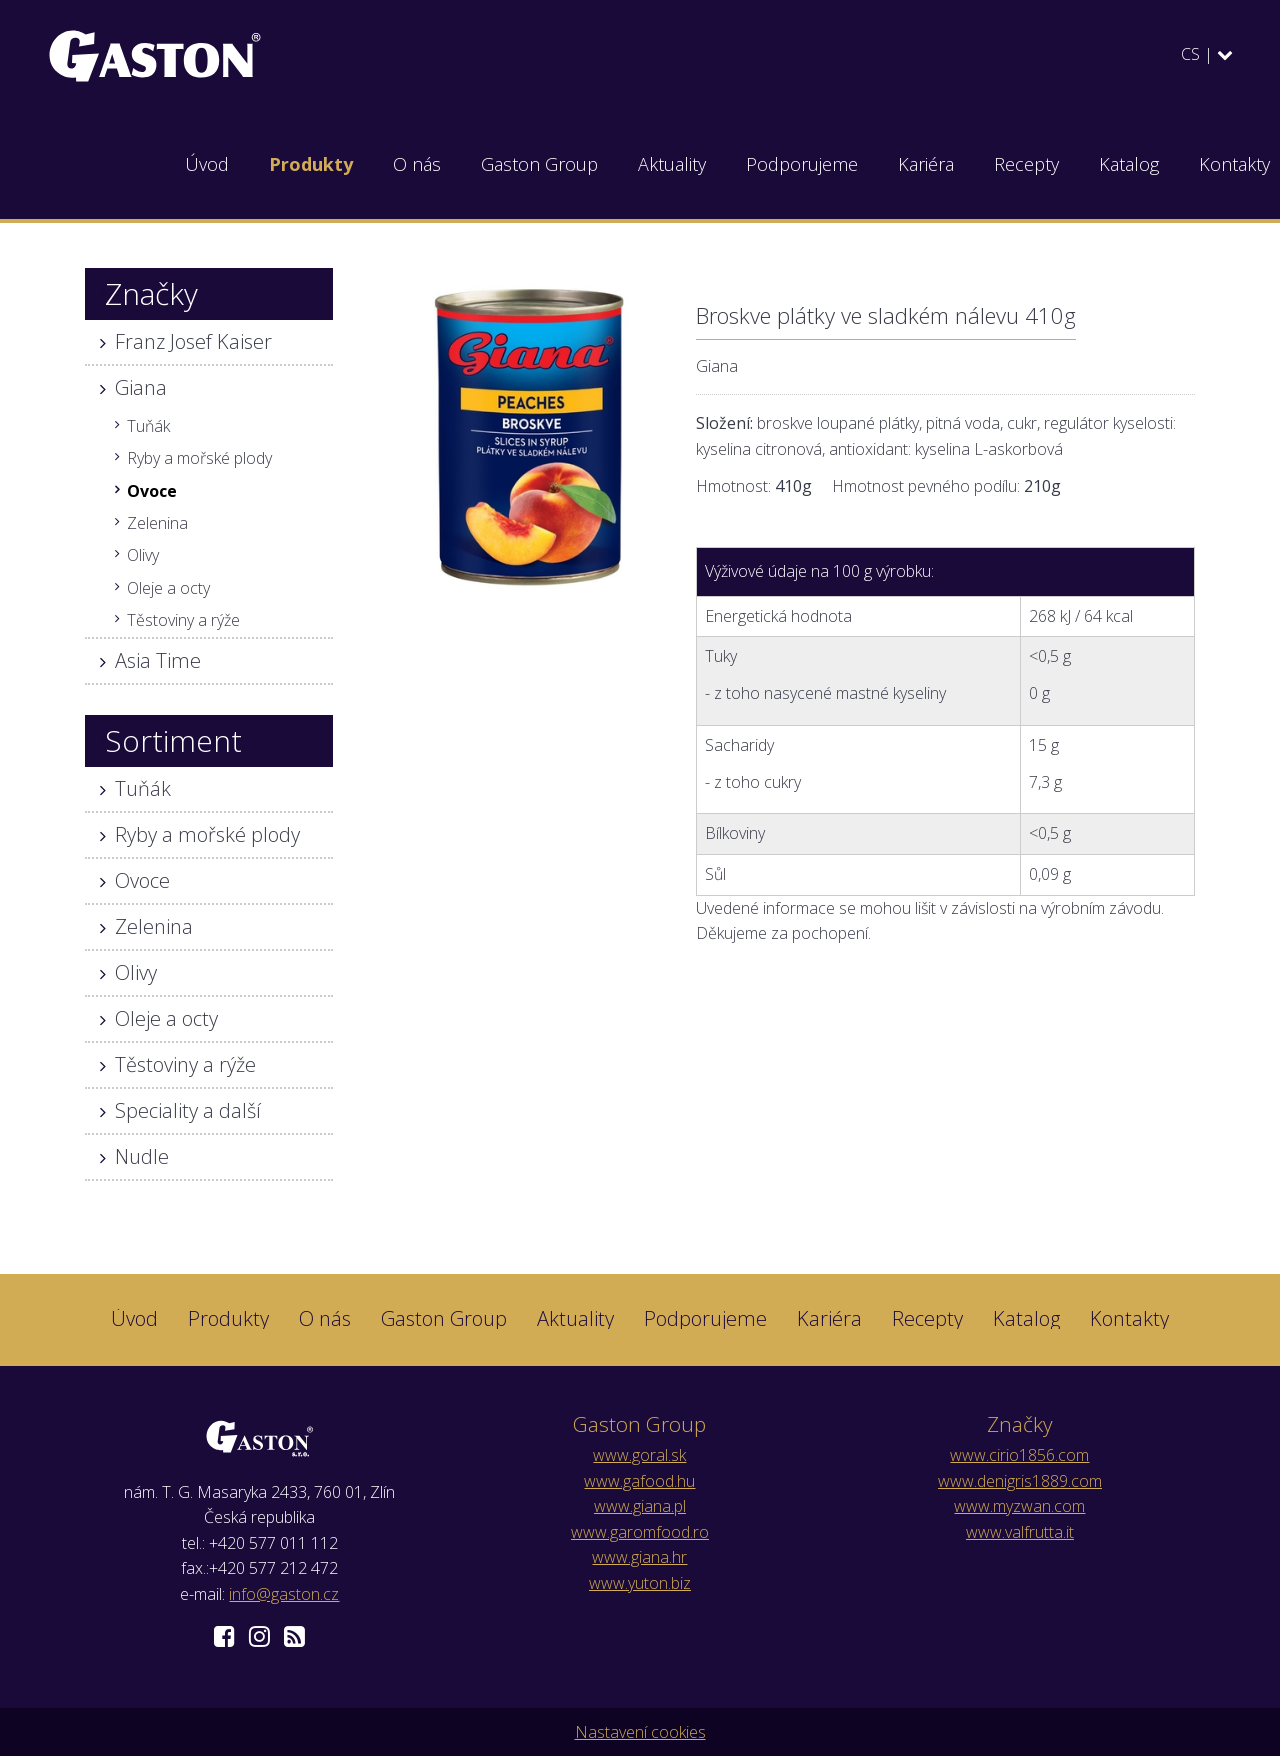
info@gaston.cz (284, 1594)
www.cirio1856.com (1019, 1455)
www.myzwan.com (1019, 1506)
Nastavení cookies (640, 1732)
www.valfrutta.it (1020, 1532)
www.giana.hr (639, 1557)
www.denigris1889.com (1020, 1481)
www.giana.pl (640, 1506)
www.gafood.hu (639, 1481)
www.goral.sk (639, 1455)
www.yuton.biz (640, 1583)
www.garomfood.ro (640, 1532)
